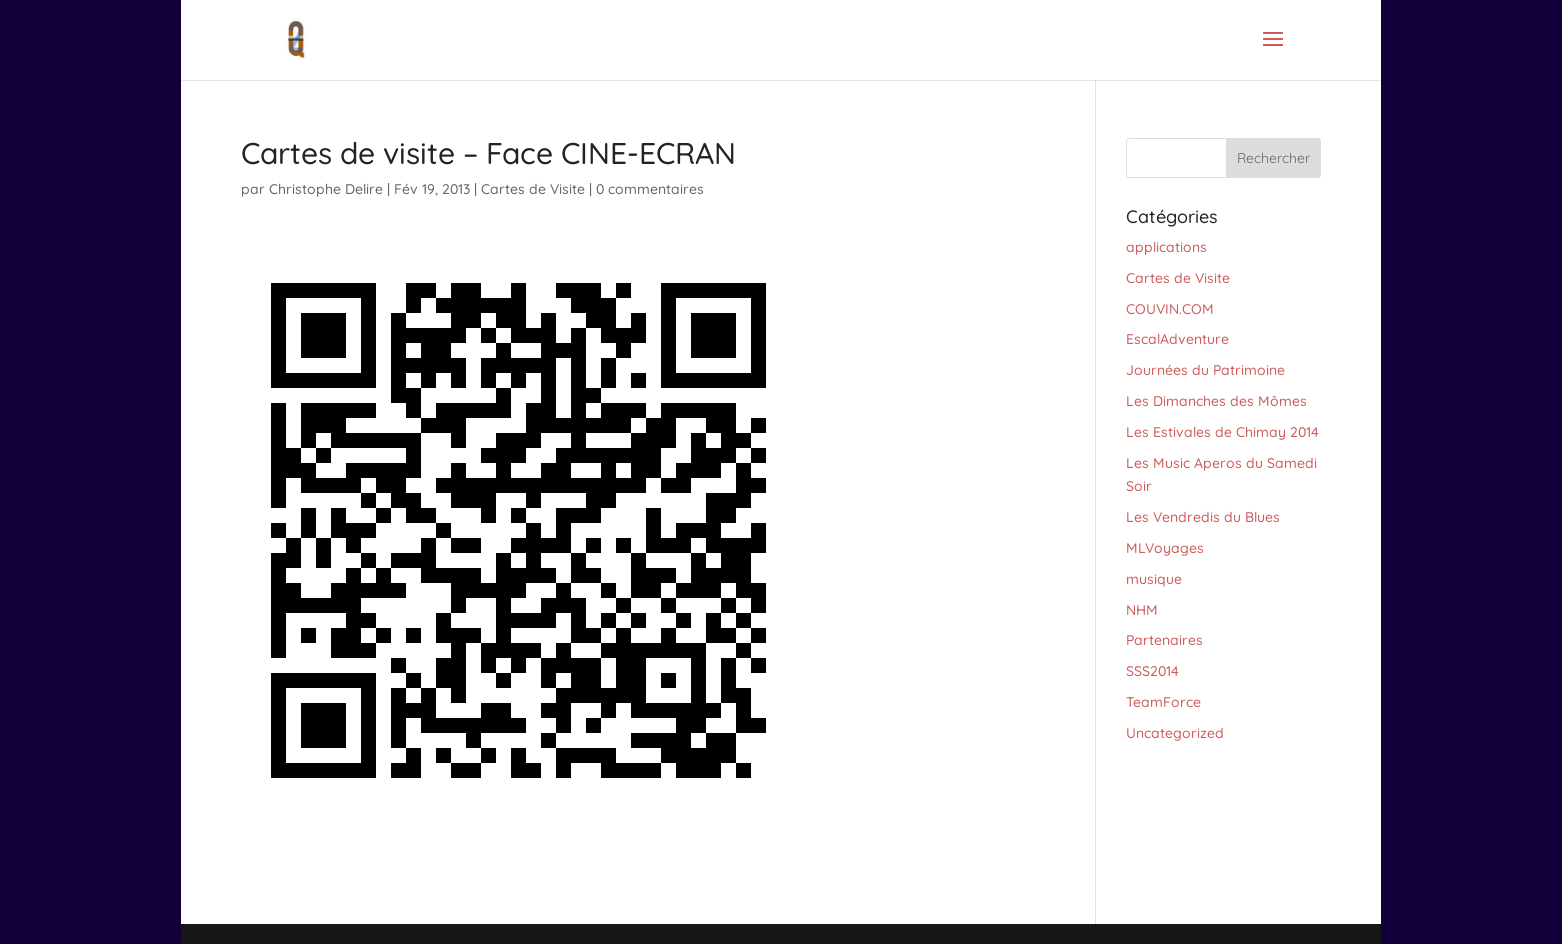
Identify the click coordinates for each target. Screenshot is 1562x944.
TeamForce (1163, 702)
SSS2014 (1152, 671)
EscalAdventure (1177, 339)
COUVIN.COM (1170, 309)
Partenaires (1164, 640)
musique (1154, 579)
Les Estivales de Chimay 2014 (1222, 432)
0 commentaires (650, 189)
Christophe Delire (326, 189)
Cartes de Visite (533, 189)
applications (1166, 247)
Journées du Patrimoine (1205, 370)
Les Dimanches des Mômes (1216, 401)
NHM (1142, 610)
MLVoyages (1165, 548)
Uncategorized (1175, 733)
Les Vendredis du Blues (1203, 517)
